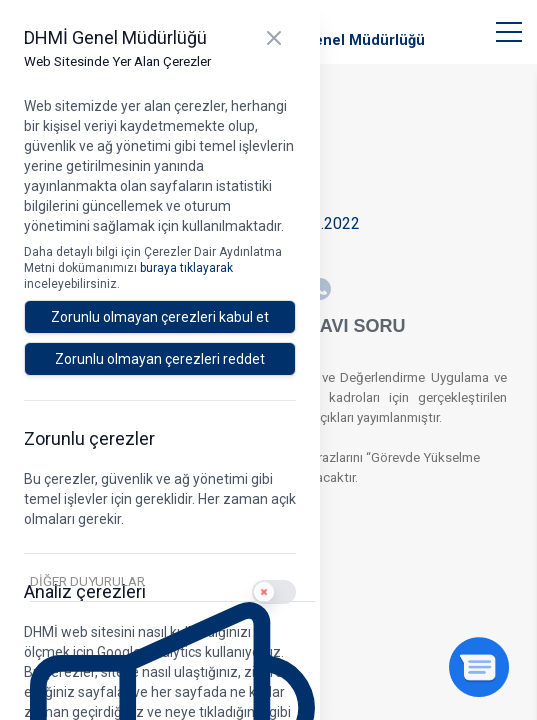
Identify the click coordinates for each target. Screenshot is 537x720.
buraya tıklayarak (186, 268)
